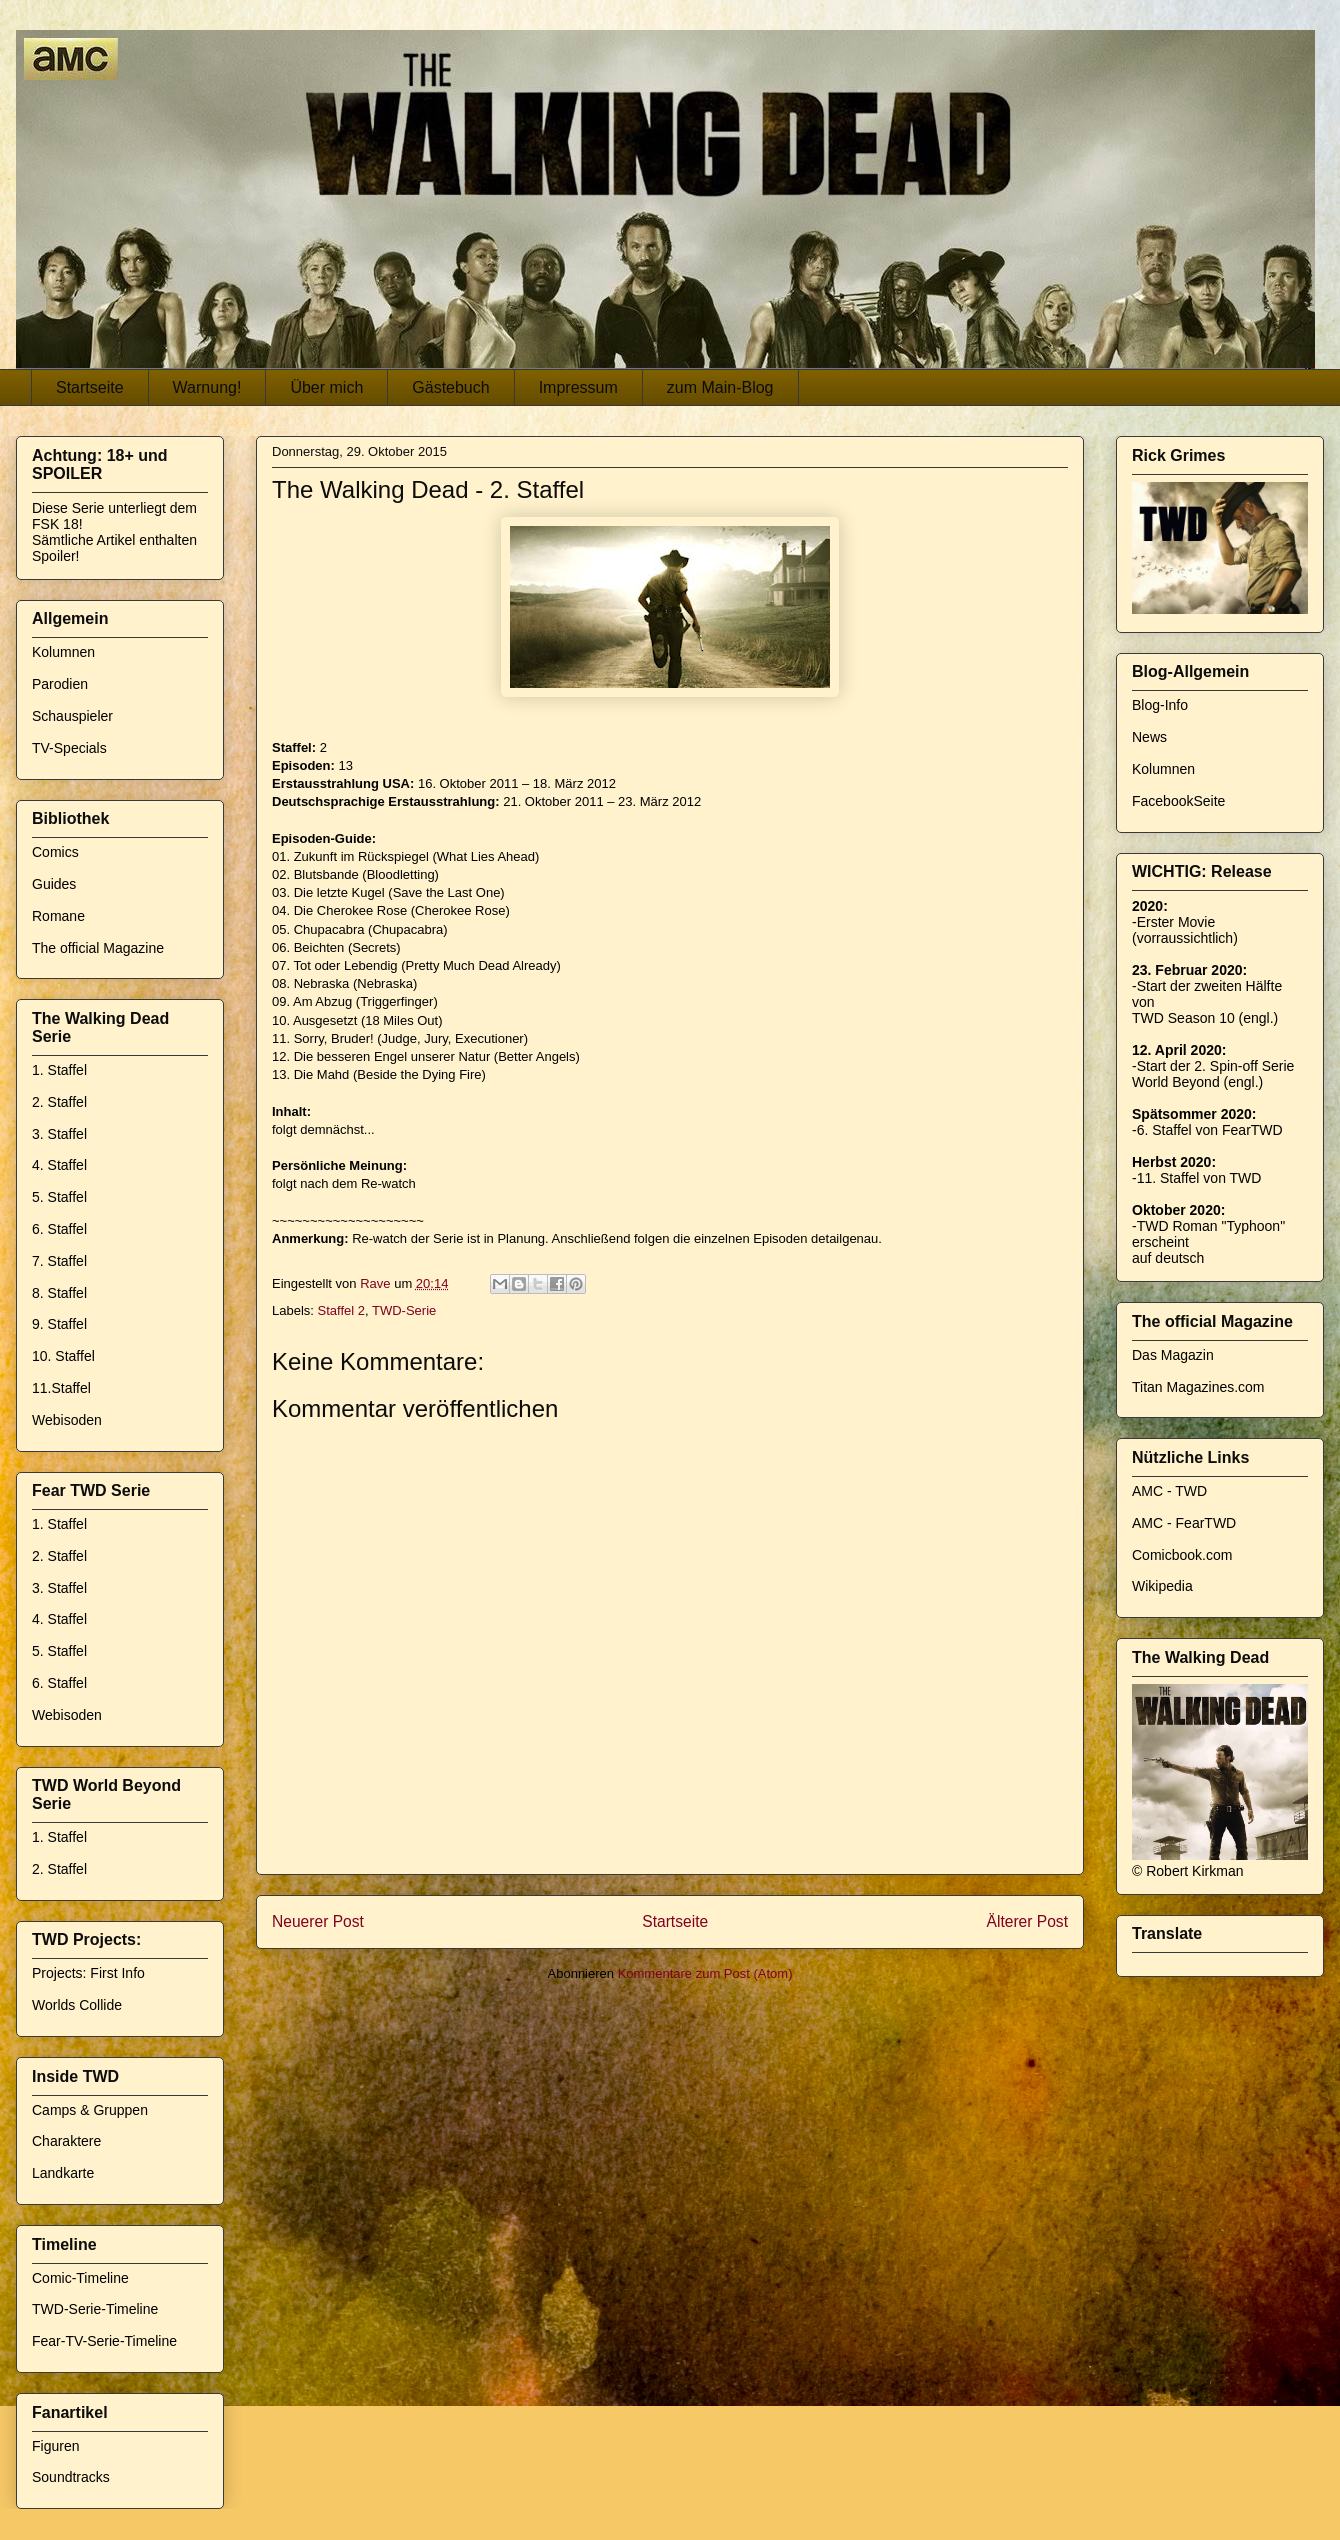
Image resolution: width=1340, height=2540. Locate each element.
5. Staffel (59, 1197)
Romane (58, 916)
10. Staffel (63, 1356)
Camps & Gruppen (90, 2110)
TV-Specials (69, 748)
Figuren (55, 2446)
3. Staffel (59, 1134)
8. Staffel (59, 1293)
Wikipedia (1162, 1586)
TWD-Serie (404, 1310)
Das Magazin (1173, 1355)
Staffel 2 (341, 1310)
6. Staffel (59, 1229)
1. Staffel (59, 1070)
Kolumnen (63, 652)
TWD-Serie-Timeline (95, 2309)
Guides (54, 884)
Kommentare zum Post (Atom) (705, 1973)
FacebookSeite (1178, 801)
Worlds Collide (77, 2005)
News (1149, 737)
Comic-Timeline (80, 2278)
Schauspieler (72, 716)
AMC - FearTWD (1184, 1523)
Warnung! (207, 387)
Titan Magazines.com (1198, 1387)
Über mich (326, 387)
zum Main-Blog (720, 387)
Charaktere (66, 2141)
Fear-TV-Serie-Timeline (104, 2341)
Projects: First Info (88, 1973)
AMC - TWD (1169, 1491)
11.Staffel (61, 1388)
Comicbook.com (1182, 1555)
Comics (55, 852)
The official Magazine (98, 948)
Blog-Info (1160, 705)
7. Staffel (59, 1261)
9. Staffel (59, 1324)
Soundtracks (71, 2477)
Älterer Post (1027, 1921)
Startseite (90, 387)
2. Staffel (59, 1102)
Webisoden (67, 1420)
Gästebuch (450, 387)
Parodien (60, 684)
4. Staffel (59, 1165)
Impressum (578, 387)
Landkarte (63, 2173)
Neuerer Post (318, 1921)
